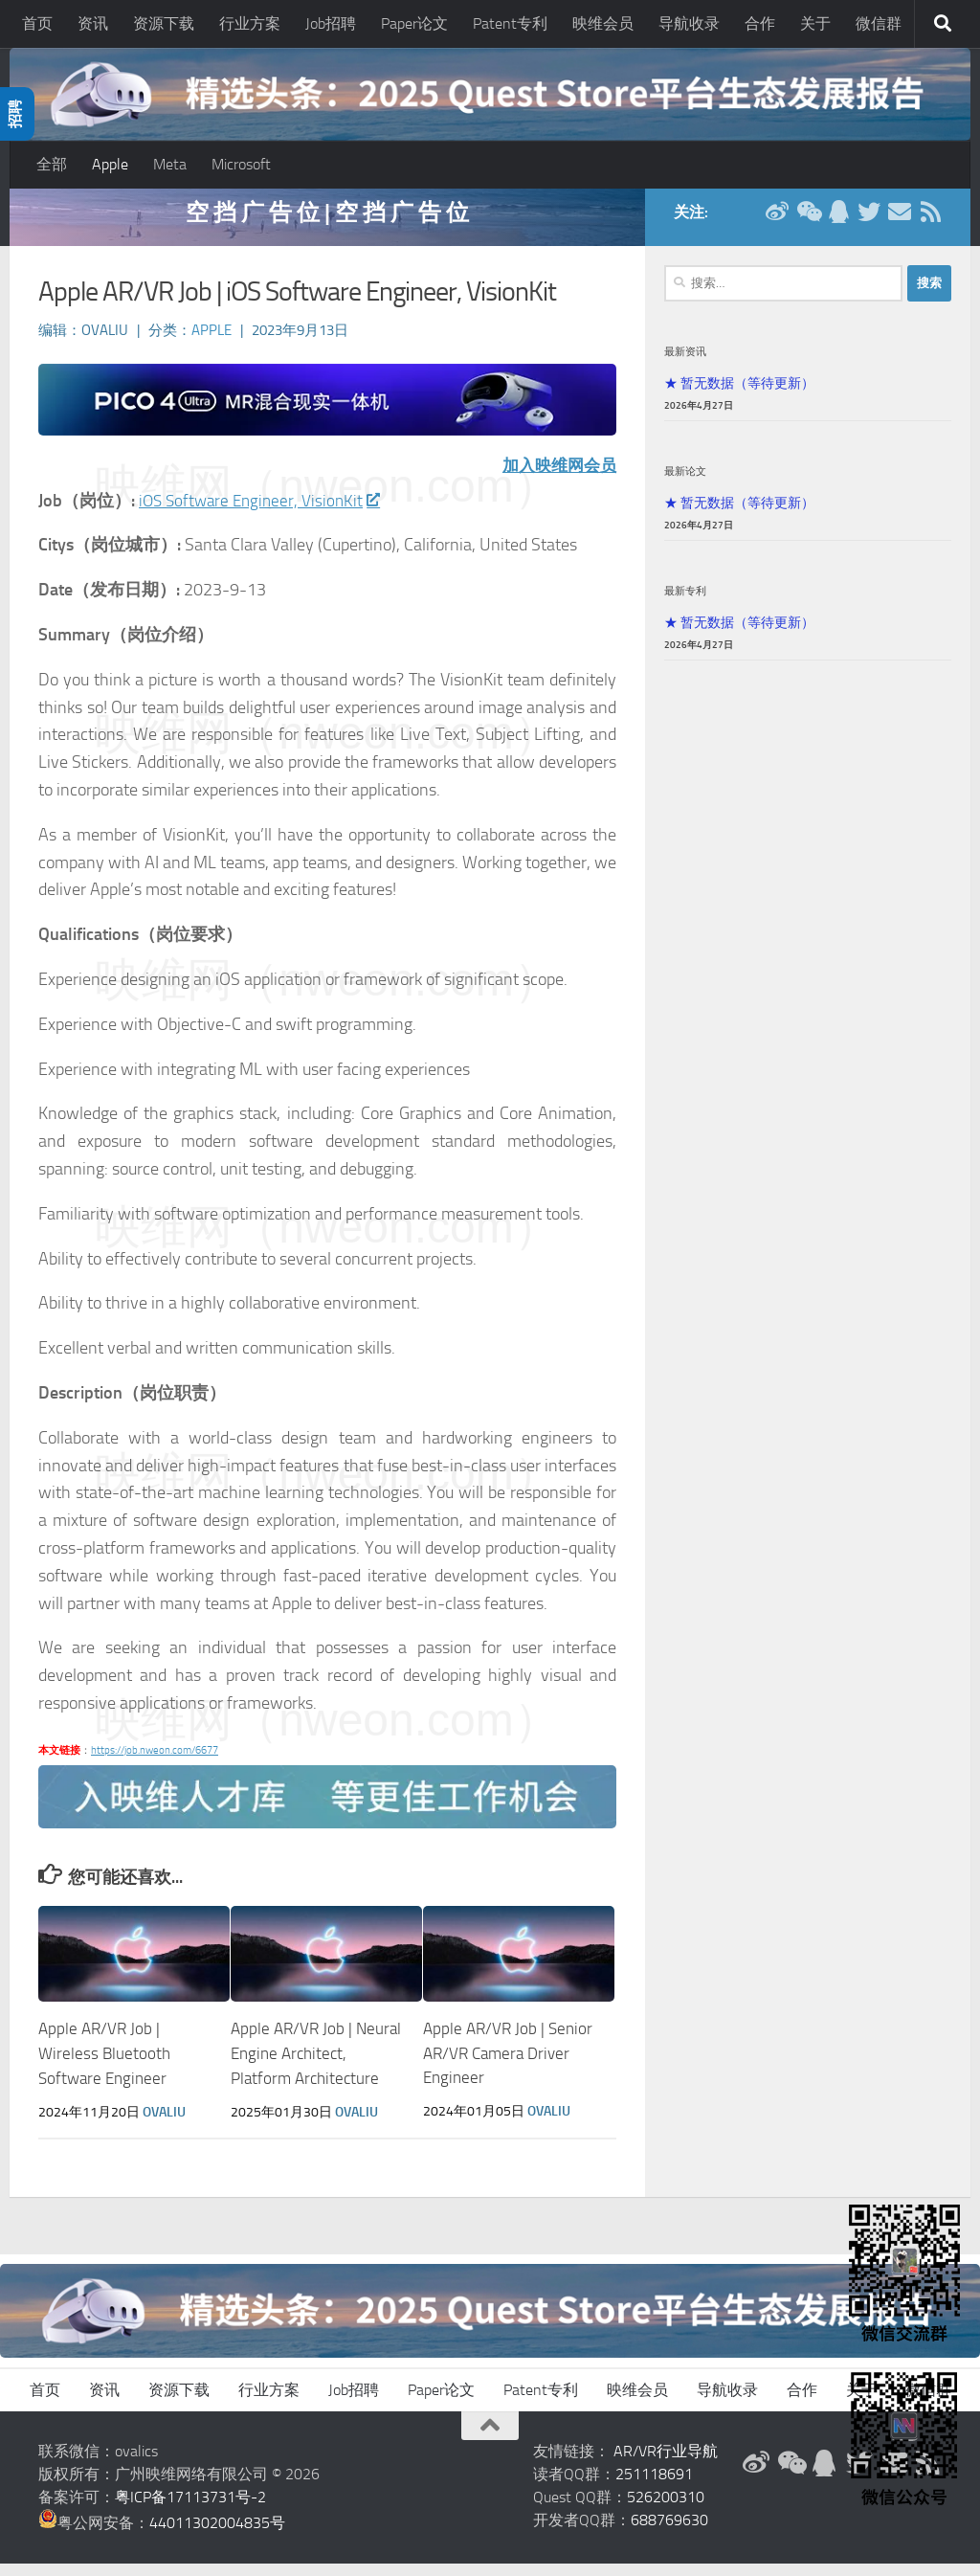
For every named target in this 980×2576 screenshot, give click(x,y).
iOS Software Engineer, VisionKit (263, 513)
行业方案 (249, 23)
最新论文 (685, 483)
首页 (37, 23)
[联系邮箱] (899, 224)
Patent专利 (510, 23)
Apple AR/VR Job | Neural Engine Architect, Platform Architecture (316, 2066)
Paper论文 (414, 23)
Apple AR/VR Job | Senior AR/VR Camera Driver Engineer (507, 2066)
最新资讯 (685, 363)
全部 (51, 164)
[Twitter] (869, 224)
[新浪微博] (777, 224)
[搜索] (942, 24)
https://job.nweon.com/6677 (154, 1763)
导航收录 (689, 23)
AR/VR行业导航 (665, 2463)
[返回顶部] (490, 2438)
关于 (815, 23)
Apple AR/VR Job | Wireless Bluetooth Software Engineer (104, 2066)
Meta (170, 164)
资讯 (93, 23)
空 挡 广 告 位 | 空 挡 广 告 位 (327, 224)
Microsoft (241, 164)
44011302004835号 (217, 2535)
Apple (110, 164)
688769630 (669, 2532)
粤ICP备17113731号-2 (190, 2509)
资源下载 (163, 23)
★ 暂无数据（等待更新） (739, 395)
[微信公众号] (807, 224)
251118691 (654, 2486)
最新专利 (685, 603)
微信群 (879, 23)
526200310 (665, 2509)
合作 (760, 23)
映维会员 (603, 23)
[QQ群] (838, 224)
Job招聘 (330, 23)
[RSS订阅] (930, 224)
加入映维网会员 (556, 477)
